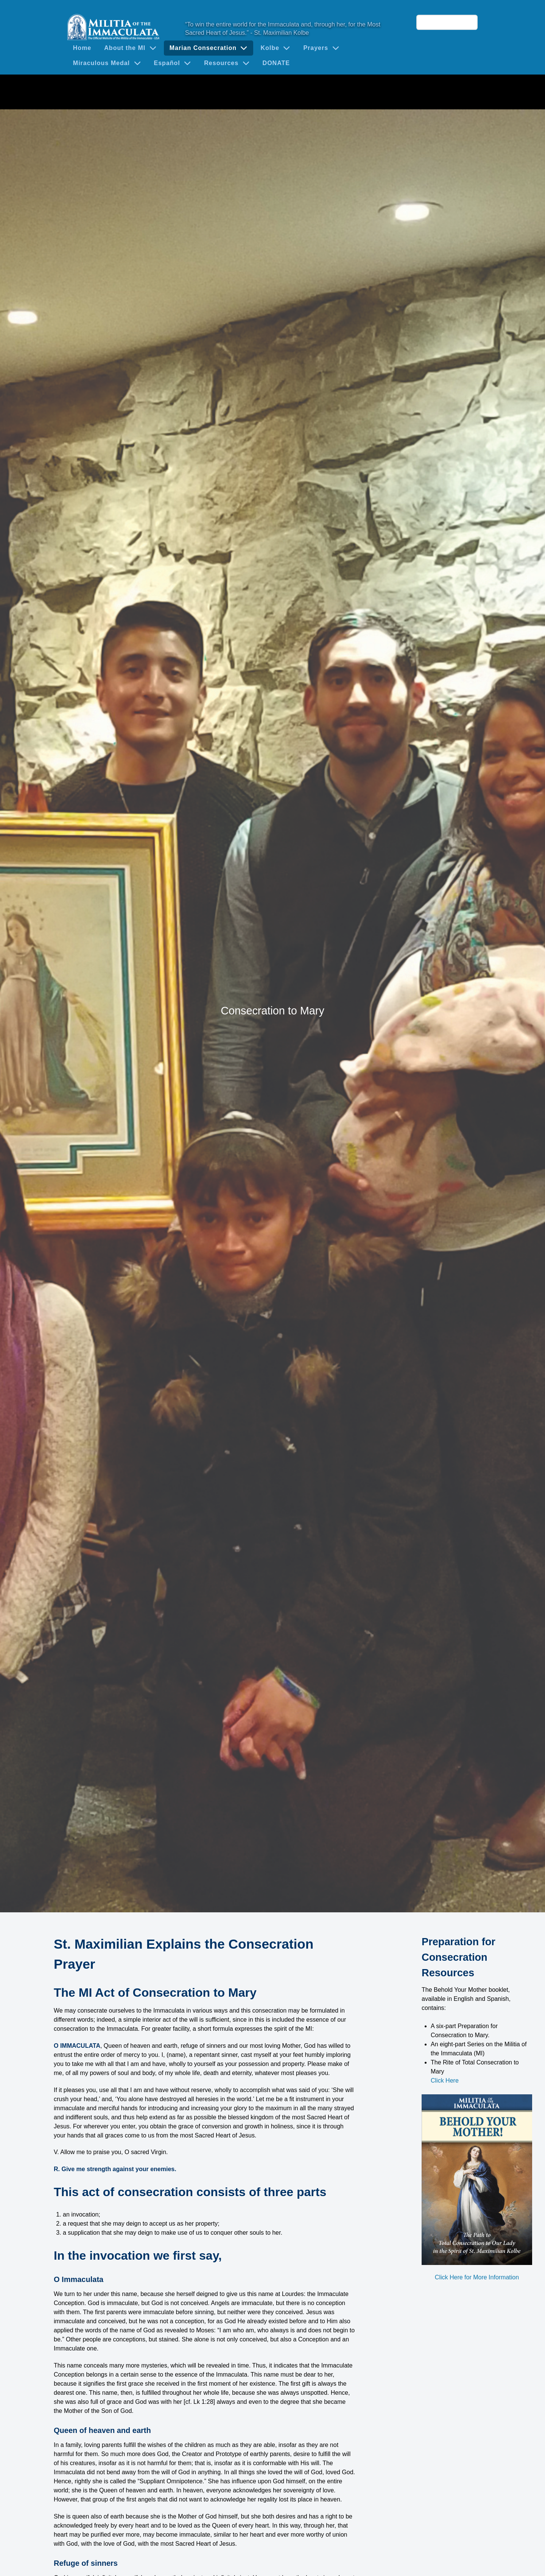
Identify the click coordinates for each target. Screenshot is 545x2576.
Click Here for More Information (477, 2277)
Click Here (445, 2080)
